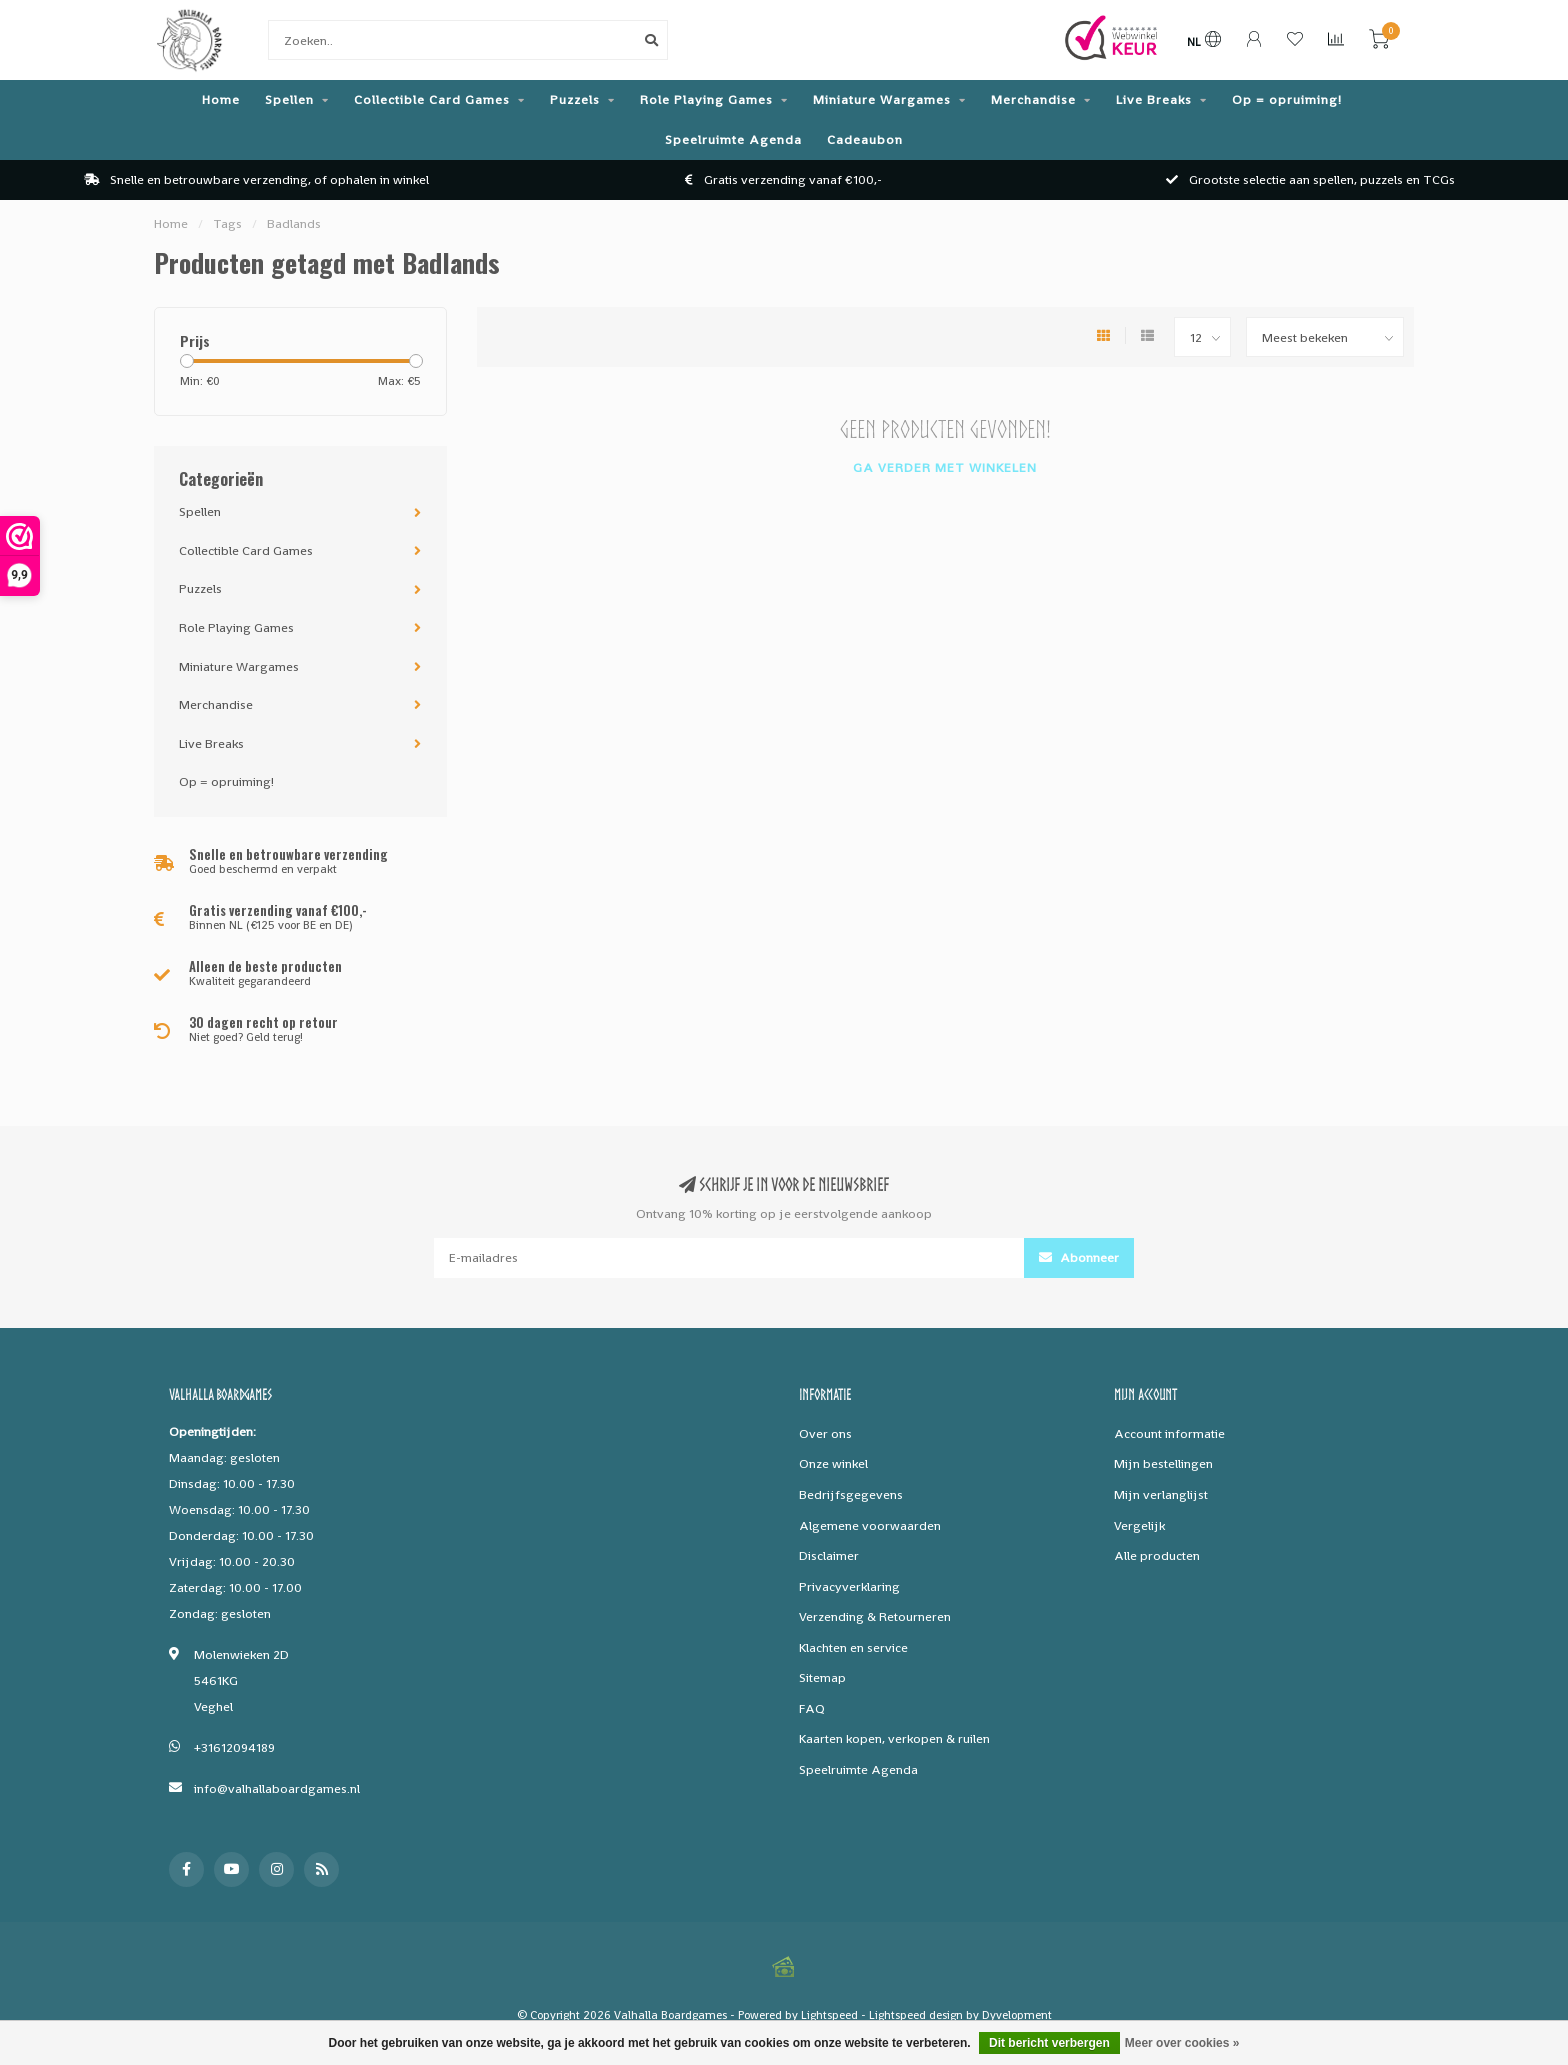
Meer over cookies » (1182, 2043)
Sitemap (822, 1677)
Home (221, 99)
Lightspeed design (916, 2015)
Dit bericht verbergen (1049, 2043)
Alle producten (1157, 1555)
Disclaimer (829, 1555)
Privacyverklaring (849, 1586)
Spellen (289, 99)
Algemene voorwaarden (870, 1525)
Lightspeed (829, 2015)
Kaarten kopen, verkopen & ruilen (894, 1738)
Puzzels (575, 99)
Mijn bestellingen (1163, 1463)
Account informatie (1169, 1433)
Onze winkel (833, 1463)
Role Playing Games (706, 99)
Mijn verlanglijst (1161, 1494)
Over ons (825, 1433)
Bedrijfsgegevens (851, 1494)
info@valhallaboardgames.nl (277, 1788)
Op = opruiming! (1287, 99)
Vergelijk (1139, 1525)
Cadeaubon (865, 139)
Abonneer (1079, 1257)
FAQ (812, 1708)
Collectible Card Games (432, 99)
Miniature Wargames (882, 99)
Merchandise (1033, 99)
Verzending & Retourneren (875, 1616)
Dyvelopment (1017, 2015)
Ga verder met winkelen (945, 467)
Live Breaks (1154, 99)
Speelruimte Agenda (733, 139)
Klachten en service (853, 1647)
